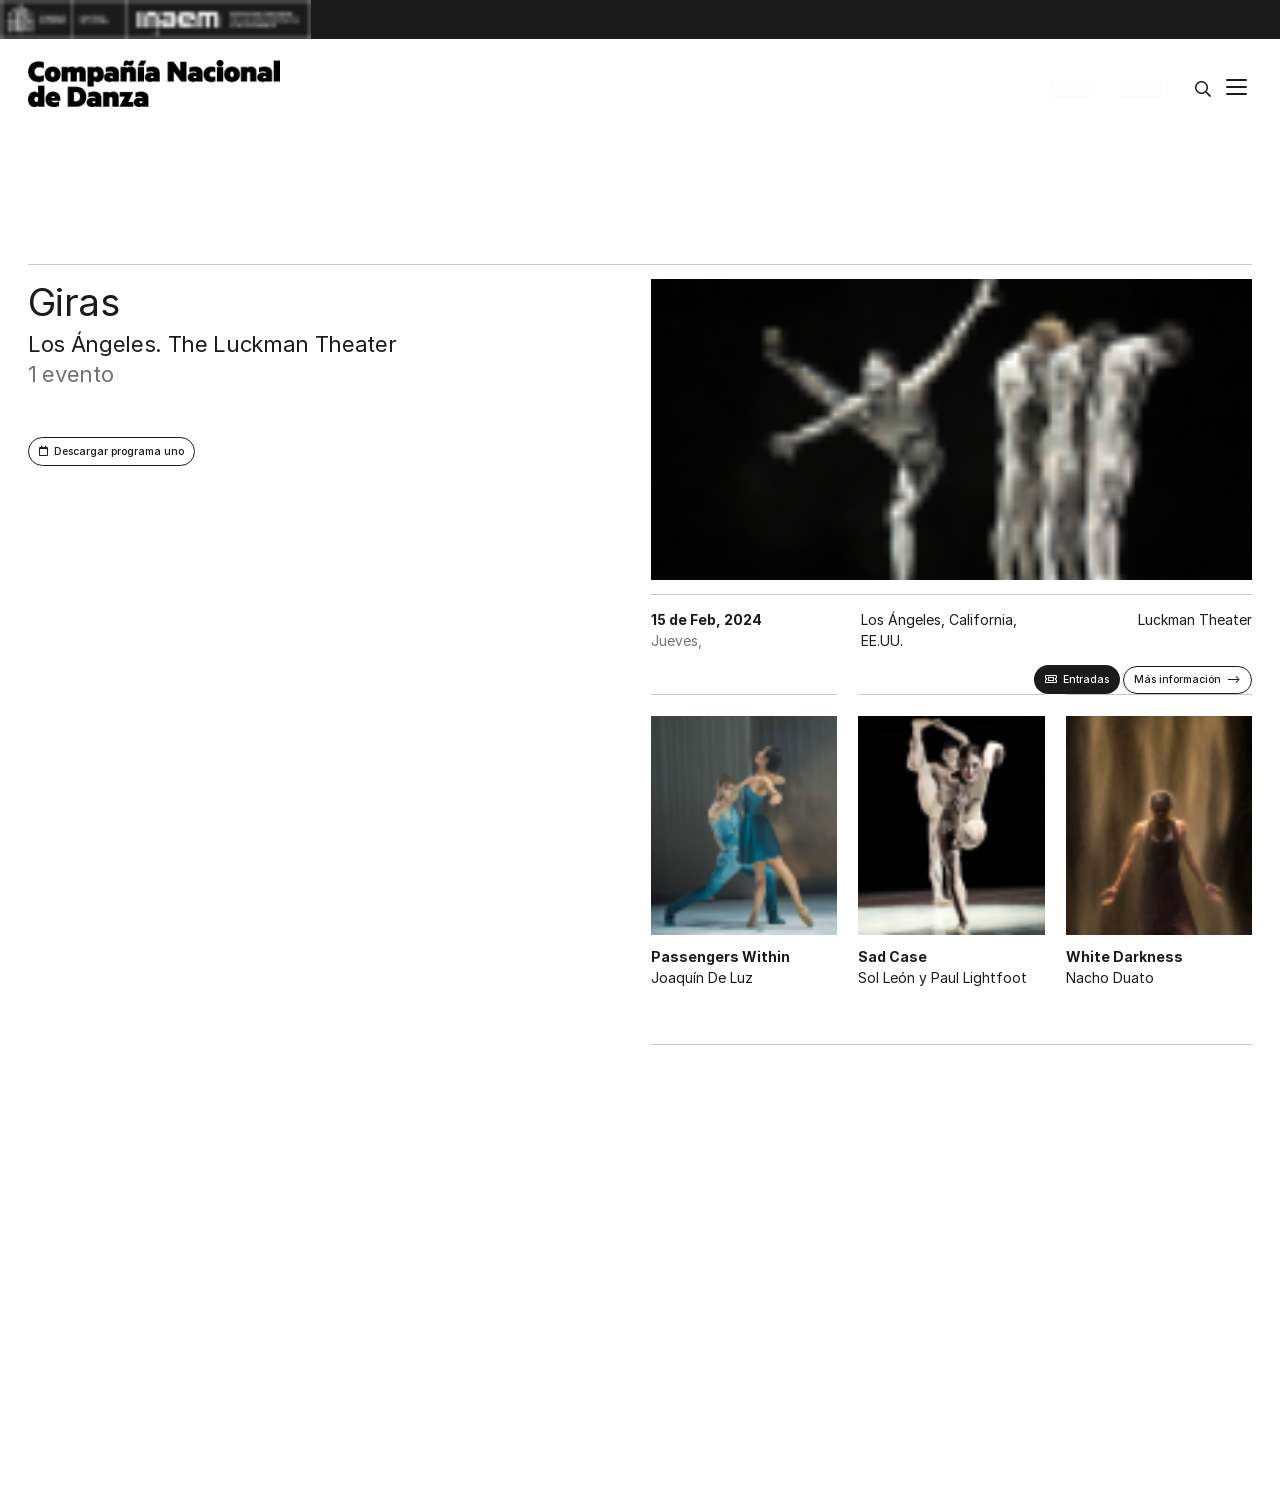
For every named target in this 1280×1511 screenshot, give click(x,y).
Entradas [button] (1086, 679)
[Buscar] (1203, 89)
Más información (1177, 679)
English (1140, 88)
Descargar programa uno (119, 451)
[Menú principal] (1236, 89)
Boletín (1070, 88)
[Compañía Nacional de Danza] (154, 84)
